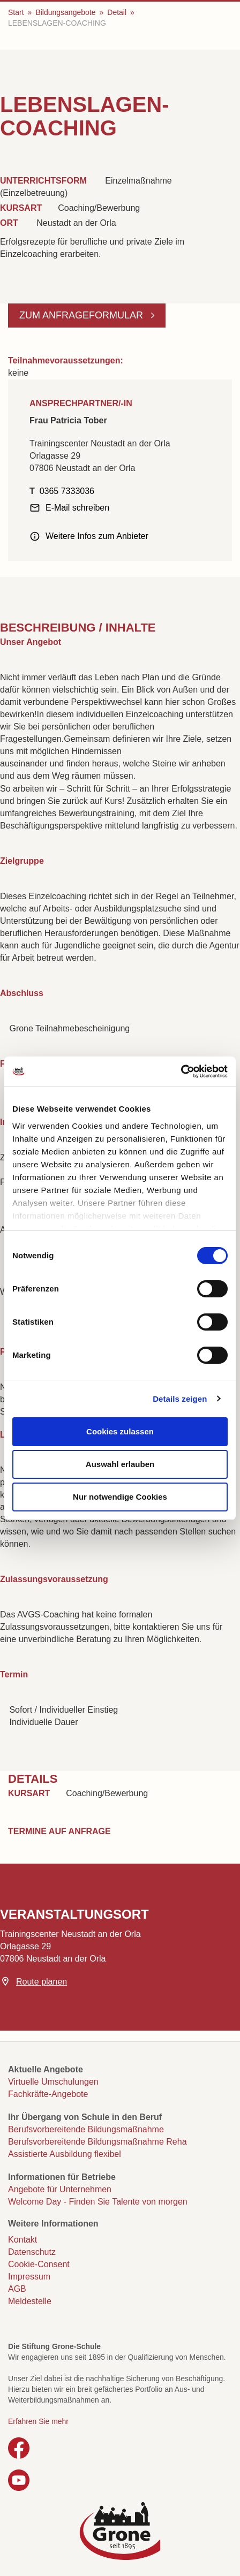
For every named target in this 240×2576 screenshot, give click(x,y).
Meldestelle (29, 2301)
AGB (17, 2288)
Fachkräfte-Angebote (48, 2094)
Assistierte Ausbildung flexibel (64, 2154)
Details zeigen (180, 1398)
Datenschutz (32, 2251)
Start (16, 12)
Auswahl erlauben (120, 1464)
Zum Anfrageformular (82, 315)
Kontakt (22, 2239)
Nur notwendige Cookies (120, 1496)
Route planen (41, 1981)
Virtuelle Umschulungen (53, 2081)
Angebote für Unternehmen (59, 2189)
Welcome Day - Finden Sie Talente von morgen (98, 2201)
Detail (116, 12)
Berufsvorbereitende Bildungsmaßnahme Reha (97, 2141)
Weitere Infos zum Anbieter (97, 536)
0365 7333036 (67, 491)
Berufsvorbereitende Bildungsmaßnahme (86, 2129)
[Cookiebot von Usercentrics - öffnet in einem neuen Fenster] (181, 1071)
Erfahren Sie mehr (38, 2421)
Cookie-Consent (39, 2264)
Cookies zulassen (120, 1431)
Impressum (29, 2276)
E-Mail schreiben (77, 507)
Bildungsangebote (65, 12)
